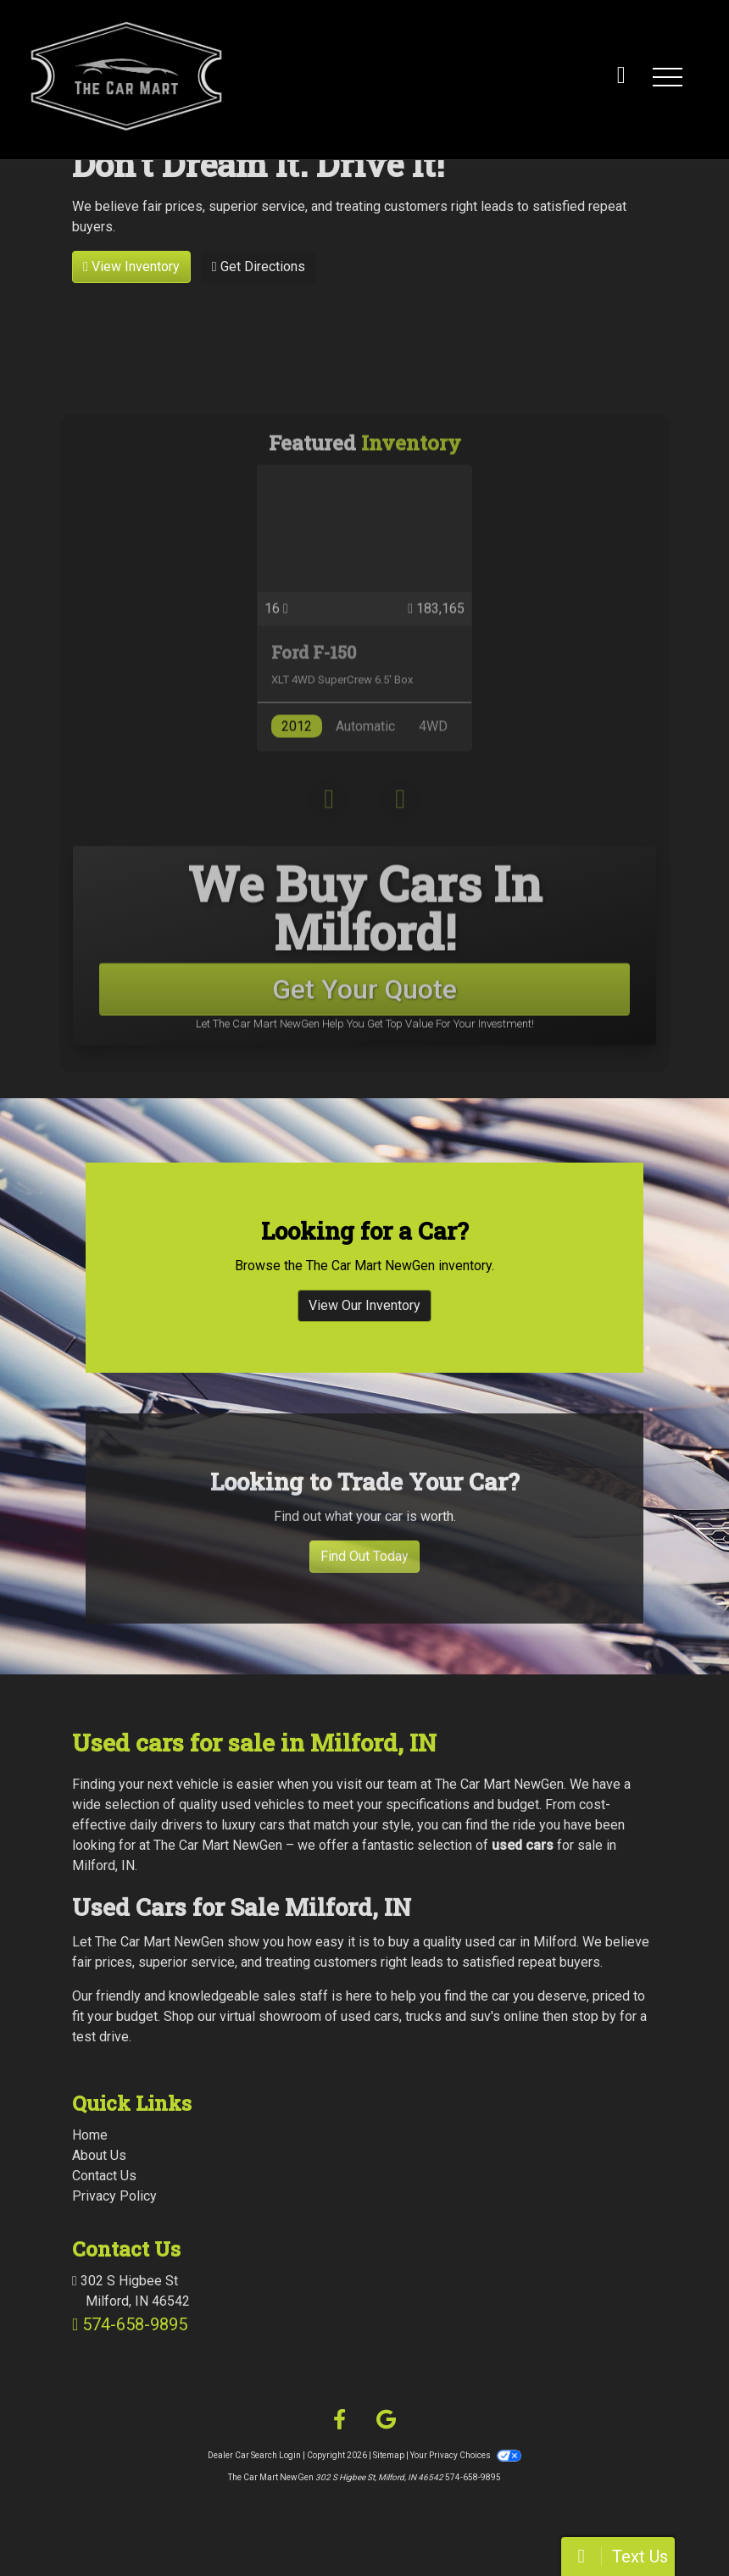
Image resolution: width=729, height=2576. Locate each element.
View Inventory (131, 266)
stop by (593, 2016)
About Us (99, 2155)
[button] (667, 76)
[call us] (621, 76)
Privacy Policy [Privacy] (114, 2196)
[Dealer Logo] (239, 76)
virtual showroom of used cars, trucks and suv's (360, 2016)
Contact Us (104, 2176)
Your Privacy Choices (465, 2455)
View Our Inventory (364, 1342)
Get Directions (258, 266)
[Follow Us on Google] (386, 2420)
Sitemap (388, 2455)
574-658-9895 (134, 2324)
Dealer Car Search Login (254, 2455)
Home (90, 2135)
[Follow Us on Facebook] (339, 2420)
